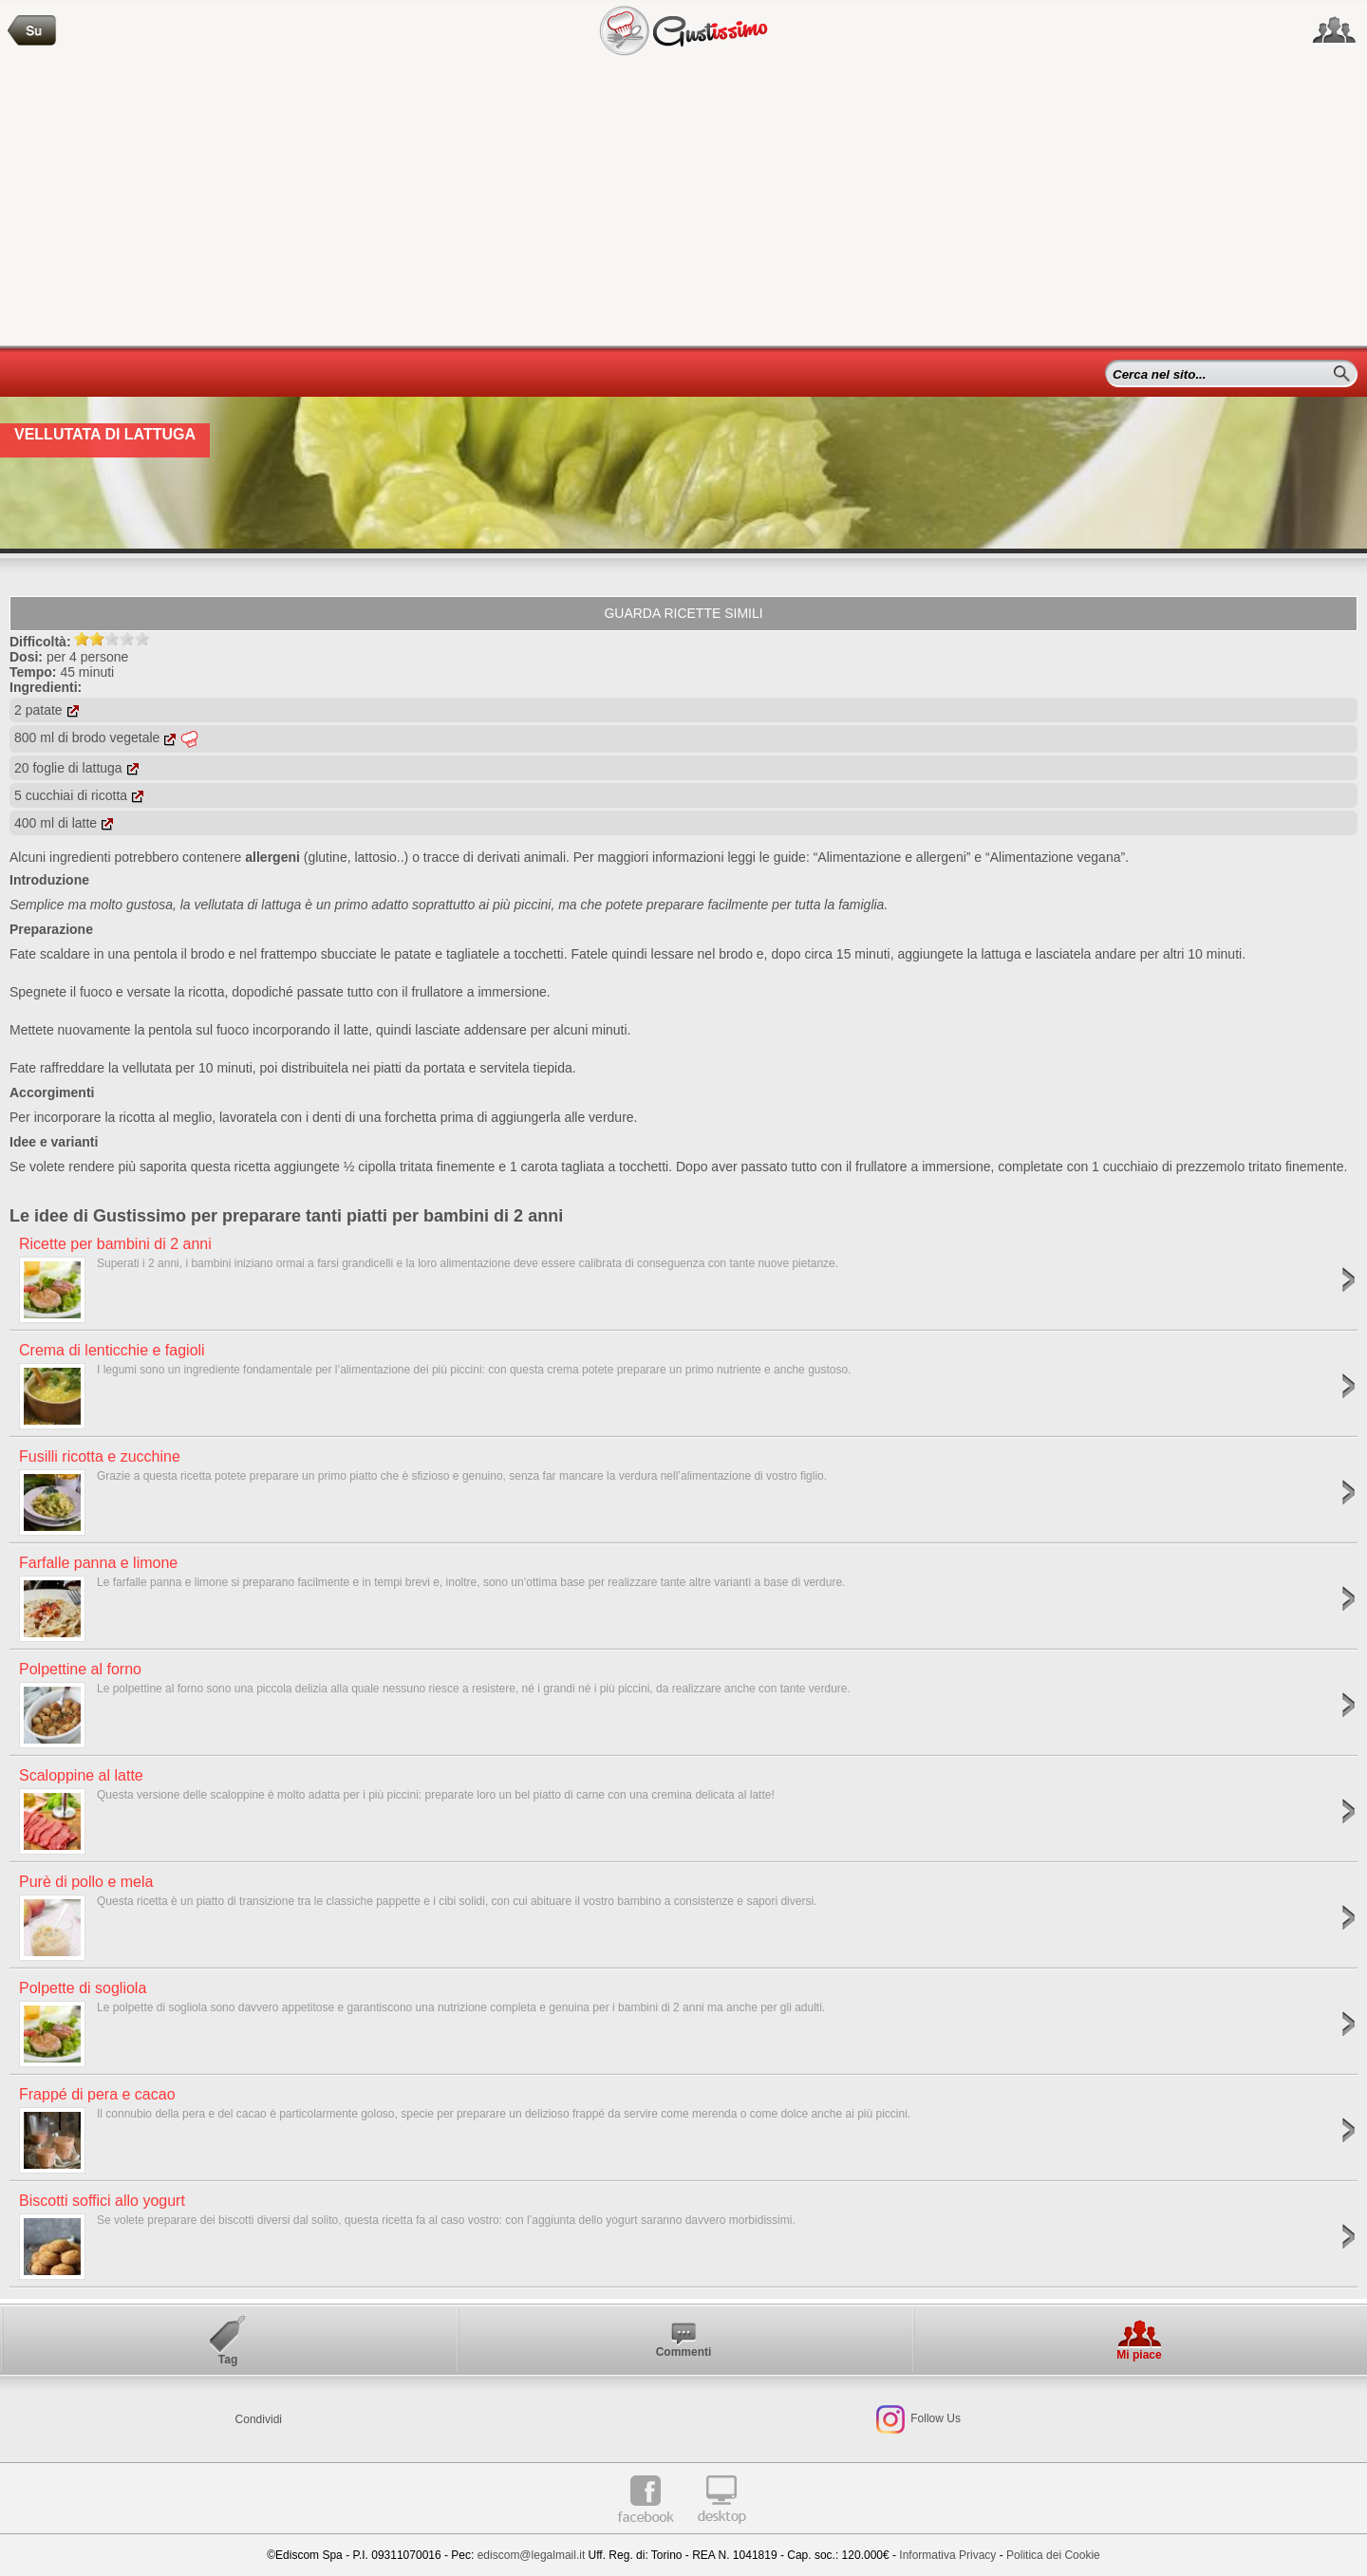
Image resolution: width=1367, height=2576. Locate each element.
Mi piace (1138, 2354)
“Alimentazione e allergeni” (892, 857)
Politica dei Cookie (1053, 2555)
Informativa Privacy (947, 2555)
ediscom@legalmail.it (532, 2555)
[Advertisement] (683, 203)
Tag (227, 2359)
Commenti (684, 2352)
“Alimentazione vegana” (1055, 857)
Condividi (258, 2419)
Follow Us (934, 2419)
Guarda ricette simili (683, 613)
